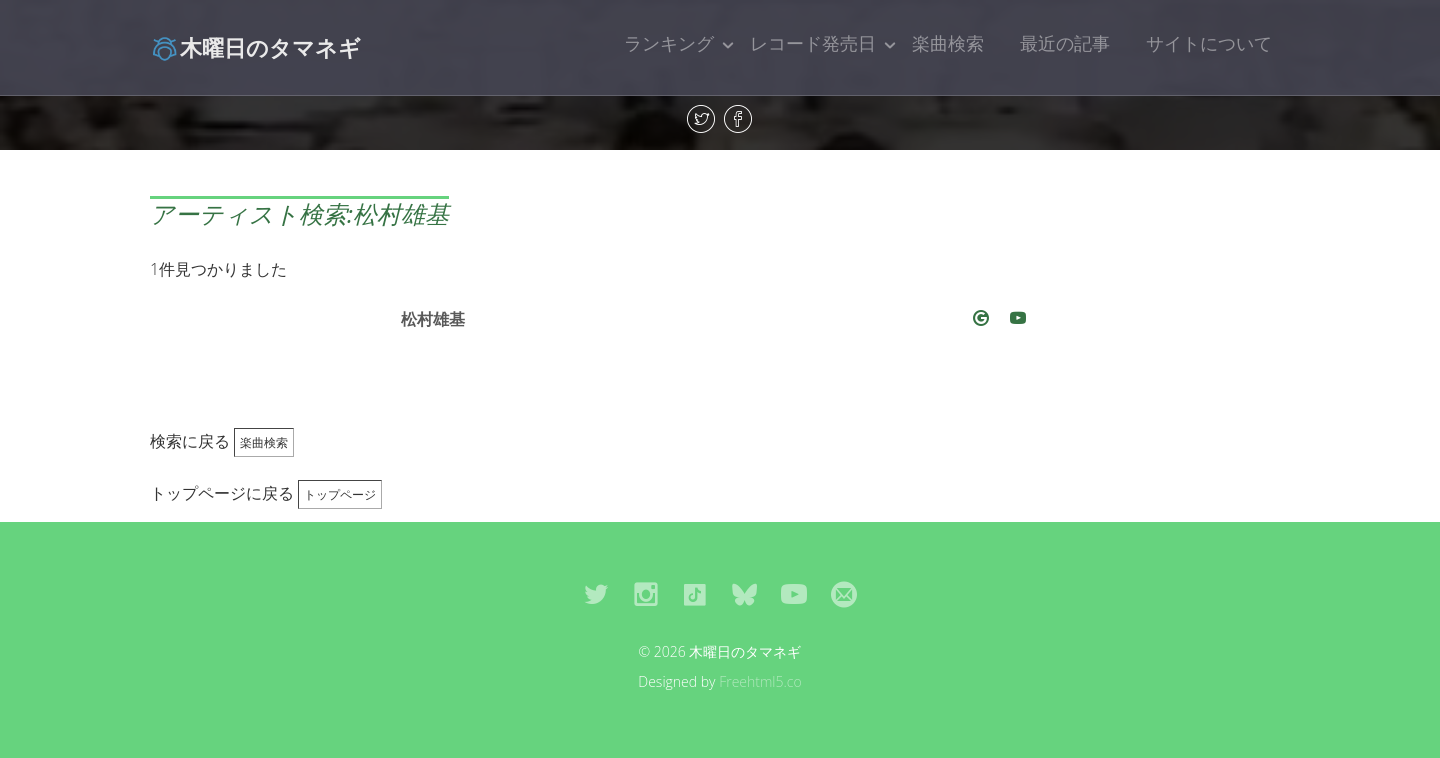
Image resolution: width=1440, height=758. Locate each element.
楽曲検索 (948, 43)
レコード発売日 (813, 43)
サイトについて (1209, 43)
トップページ (340, 494)
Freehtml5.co (760, 681)
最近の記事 (1065, 43)
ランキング (669, 43)
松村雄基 (433, 319)
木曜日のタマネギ (255, 47)
